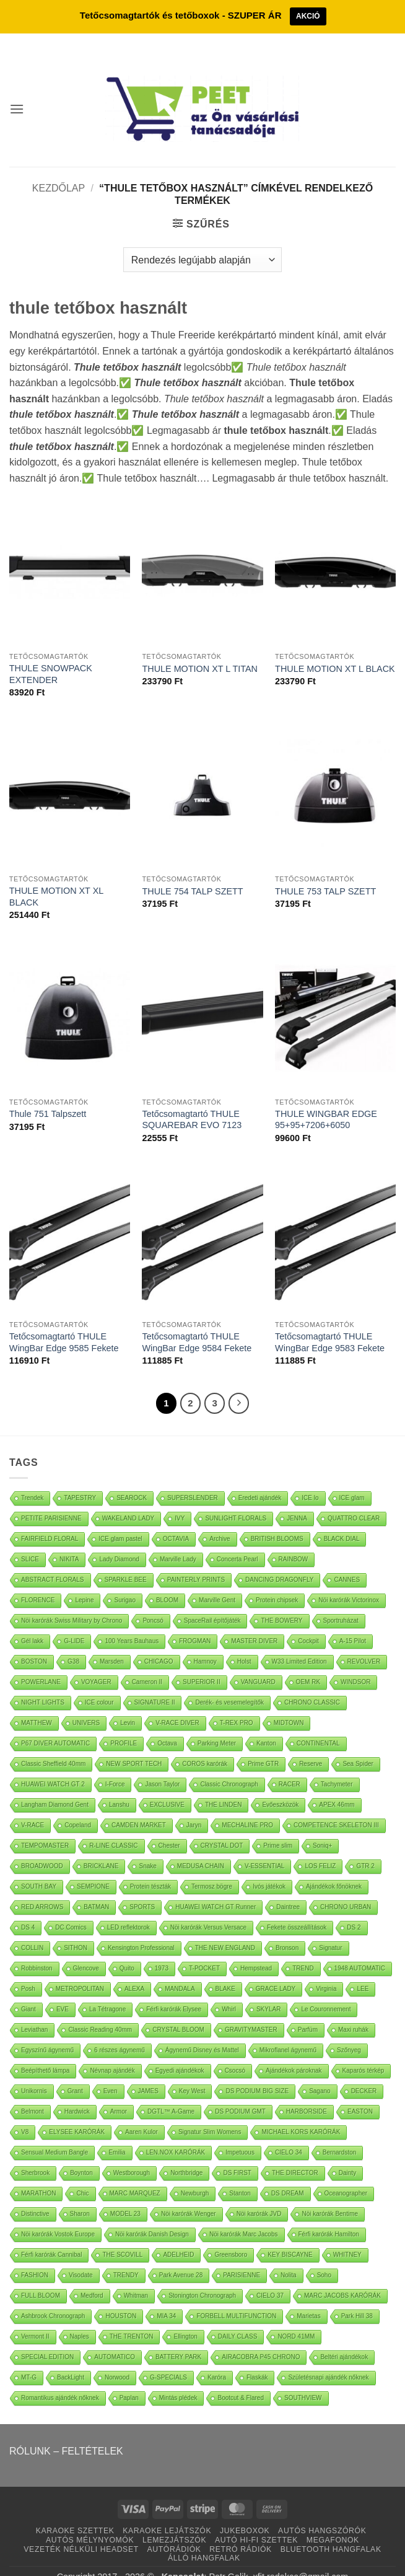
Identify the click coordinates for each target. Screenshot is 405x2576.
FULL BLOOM (40, 2278)
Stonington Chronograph (202, 2278)
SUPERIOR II (201, 1664)
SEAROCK (131, 1480)
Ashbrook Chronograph (53, 2298)
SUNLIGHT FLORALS (235, 1501)
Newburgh (195, 2175)
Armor (118, 2094)
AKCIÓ (308, 16)
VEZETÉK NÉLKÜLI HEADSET (81, 2532)
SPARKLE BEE (126, 1562)
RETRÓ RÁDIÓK (240, 2532)
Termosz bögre (211, 1869)
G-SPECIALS (168, 2360)
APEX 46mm (336, 1787)
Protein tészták (150, 1869)
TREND (302, 1950)
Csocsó (235, 2053)
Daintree (288, 1889)
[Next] (239, 1385)
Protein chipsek (277, 1582)
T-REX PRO (236, 1705)
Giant (28, 1991)
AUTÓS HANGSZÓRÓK (322, 2514)
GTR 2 (365, 1848)
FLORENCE (37, 1582)
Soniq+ (322, 1828)
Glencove (86, 1950)
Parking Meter (217, 1725)
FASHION (34, 2257)
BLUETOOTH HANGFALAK (331, 2532)
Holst (244, 1644)
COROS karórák (204, 1746)
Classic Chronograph (229, 1766)
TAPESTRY (80, 1480)
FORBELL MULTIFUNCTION (236, 2298)
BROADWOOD (42, 1848)
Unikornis (34, 2073)
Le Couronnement (326, 1991)
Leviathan (34, 2012)
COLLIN (32, 1930)
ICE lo (310, 1480)
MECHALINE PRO (247, 1807)
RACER (289, 1766)
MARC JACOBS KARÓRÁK (342, 2278)
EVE (62, 1991)
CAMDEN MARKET (138, 1807)
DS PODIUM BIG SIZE (257, 2073)
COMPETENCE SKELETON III (336, 1807)
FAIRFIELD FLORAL (49, 1521)
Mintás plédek (178, 2380)
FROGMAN (195, 1623)
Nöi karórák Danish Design (152, 2216)
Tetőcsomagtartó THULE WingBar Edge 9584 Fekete (196, 1325)
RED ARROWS (42, 1889)
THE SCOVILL (122, 2237)
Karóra (216, 2360)
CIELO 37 (270, 2278)
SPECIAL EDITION (47, 2339)
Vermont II (35, 2319)
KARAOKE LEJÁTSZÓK (167, 2514)
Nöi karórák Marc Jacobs (243, 2216)
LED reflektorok (128, 1910)
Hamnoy (205, 1644)
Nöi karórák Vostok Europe (58, 2216)
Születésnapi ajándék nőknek (328, 2360)
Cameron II (147, 1664)
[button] (16, 91)
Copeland (77, 1807)
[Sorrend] (202, 243)
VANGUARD (258, 1664)
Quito (127, 1950)
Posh (28, 1971)
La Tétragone (107, 1991)
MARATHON (38, 2175)
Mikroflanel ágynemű (287, 2032)
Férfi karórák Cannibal (51, 2237)
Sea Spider (357, 1746)
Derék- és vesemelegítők (229, 1685)
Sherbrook (35, 2155)
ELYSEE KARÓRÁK (77, 2114)
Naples (79, 2319)
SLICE (30, 1541)
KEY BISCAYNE (290, 2237)
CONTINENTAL (318, 1725)
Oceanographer (346, 2175)
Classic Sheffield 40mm (53, 1746)
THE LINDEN (223, 1787)
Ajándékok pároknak (294, 2053)
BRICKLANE (101, 1848)
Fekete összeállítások (296, 1910)
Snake (147, 1848)
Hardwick (77, 2094)
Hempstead (256, 1950)
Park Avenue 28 (180, 2257)
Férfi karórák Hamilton (328, 2216)
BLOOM (167, 1582)
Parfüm (308, 2012)
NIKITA (69, 1541)
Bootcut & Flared (240, 2380)
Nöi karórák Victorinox (348, 1582)
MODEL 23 (125, 2196)
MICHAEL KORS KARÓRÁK (300, 2114)
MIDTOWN (289, 1705)
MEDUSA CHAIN (200, 1848)
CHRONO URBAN (345, 1889)
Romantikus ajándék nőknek (60, 2380)
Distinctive (35, 2196)
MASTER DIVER (254, 1623)
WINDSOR (355, 1664)
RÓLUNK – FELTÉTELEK (66, 2433)
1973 (161, 1950)
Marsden (112, 1644)
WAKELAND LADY (128, 1501)
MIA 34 (166, 2298)
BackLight (70, 2360)
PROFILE (123, 1725)
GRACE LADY (275, 1971)
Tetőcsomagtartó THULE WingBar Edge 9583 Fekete (330, 1325)
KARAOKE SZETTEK (75, 2514)
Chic (82, 2175)
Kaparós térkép (363, 2053)
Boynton (81, 2155)
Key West (192, 2073)
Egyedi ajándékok (179, 2053)
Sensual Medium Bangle (54, 2135)
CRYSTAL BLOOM (178, 2012)
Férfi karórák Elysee (173, 1991)
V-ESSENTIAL (264, 1848)
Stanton (239, 2175)
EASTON (360, 2094)
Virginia (326, 1971)
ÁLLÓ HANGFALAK (204, 2541)
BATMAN (96, 1889)
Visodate (81, 2257)
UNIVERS (86, 1705)
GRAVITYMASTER (251, 2012)
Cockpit (308, 1623)
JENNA (297, 1501)
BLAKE (225, 1971)
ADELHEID (178, 2237)
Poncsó (152, 1603)
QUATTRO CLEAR (354, 1501)
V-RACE (32, 1807)
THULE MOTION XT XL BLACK (56, 879)
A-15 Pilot (352, 1623)
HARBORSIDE (306, 2094)
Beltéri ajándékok (344, 2339)
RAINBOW (293, 1541)
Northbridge (186, 2155)
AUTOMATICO (114, 2339)
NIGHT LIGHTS (42, 1685)
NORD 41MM (296, 2319)
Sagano (319, 2073)
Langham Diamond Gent (55, 1787)
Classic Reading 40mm (100, 2012)
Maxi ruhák (353, 2012)
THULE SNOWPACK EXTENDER (50, 657)
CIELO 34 (288, 2135)
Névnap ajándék (112, 2053)
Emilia (116, 2135)
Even (110, 2073)
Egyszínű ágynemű (47, 2032)
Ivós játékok (269, 1869)
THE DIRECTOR (295, 2155)
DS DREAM (287, 2175)
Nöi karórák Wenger (188, 2196)
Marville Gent (217, 1582)
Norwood (117, 2360)
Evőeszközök (280, 1787)
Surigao (124, 1582)
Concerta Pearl (237, 1541)
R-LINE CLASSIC (113, 1828)
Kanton (266, 1725)
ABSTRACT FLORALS (52, 1562)
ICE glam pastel (120, 1521)
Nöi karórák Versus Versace (208, 1910)
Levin (127, 1705)
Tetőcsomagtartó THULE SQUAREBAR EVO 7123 (192, 1102)
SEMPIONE (93, 1869)
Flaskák (257, 2360)
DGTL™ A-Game (170, 2094)
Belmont (32, 2094)
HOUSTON (120, 2298)
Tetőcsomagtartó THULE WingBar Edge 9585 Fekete (64, 1325)
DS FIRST (237, 2155)
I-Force (115, 1766)
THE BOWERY (281, 1603)
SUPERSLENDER (192, 1480)
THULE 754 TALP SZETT (192, 874)
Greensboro (230, 2237)
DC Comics (71, 1910)
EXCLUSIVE (167, 1787)
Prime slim (277, 1828)
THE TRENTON (132, 2319)
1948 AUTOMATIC (359, 1950)
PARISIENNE (241, 2257)
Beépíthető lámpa (45, 2053)
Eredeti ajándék (260, 1480)
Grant (75, 2073)
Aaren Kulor (141, 2114)
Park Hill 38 (357, 2298)
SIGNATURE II (154, 1685)
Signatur (330, 1930)
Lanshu (119, 1787)
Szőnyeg (349, 2032)
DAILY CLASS (238, 2319)
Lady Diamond (119, 1541)
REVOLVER (364, 1644)
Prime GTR (263, 1746)
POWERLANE (41, 1664)
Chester (169, 1828)
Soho (324, 2257)
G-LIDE (74, 1623)
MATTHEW (36, 1705)
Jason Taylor (162, 1766)
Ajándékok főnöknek (334, 1869)
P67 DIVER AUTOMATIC (55, 1725)
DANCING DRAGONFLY (279, 1562)
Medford (92, 2278)
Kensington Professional (141, 1930)
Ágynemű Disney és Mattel (202, 2032)
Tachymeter (337, 1766)
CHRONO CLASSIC (312, 1685)
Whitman (136, 2278)
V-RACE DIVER (177, 1705)
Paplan (129, 2380)
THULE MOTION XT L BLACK (335, 651)
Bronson (287, 1930)
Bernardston (339, 2135)
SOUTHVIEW (303, 2380)
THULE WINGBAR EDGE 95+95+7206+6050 (326, 1102)
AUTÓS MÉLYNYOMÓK (90, 2522)
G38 (73, 1644)
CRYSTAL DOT (222, 1828)
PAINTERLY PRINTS (196, 1562)
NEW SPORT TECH (134, 1746)
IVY (180, 1501)
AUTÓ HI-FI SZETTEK (256, 2522)
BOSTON (34, 1644)
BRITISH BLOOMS (277, 1521)
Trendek (32, 1480)
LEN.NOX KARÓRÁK (176, 2135)
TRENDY (126, 2257)
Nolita (289, 2257)
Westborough (131, 2155)
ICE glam (352, 1480)
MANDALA (179, 1971)
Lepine (84, 1582)
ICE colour (99, 1685)
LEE (362, 1971)
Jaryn (193, 1807)
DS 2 (353, 1910)
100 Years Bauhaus (132, 1623)
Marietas (308, 2298)
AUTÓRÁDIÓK (174, 2532)
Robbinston (37, 1950)
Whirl (229, 1991)
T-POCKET (204, 1950)
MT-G (29, 2360)
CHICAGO (158, 1644)
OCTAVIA (176, 1521)
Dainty (347, 2155)
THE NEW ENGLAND (225, 1930)
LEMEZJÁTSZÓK (174, 2522)
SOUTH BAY (38, 1869)
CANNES (347, 1562)
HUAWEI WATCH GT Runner (215, 1889)
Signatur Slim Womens (210, 2114)
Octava (167, 1725)
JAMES (148, 2073)
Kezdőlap (58, 171)
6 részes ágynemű (119, 2032)
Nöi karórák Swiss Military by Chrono (71, 1603)
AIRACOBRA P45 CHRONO (261, 2339)
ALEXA (134, 1971)
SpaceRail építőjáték (212, 1603)
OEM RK (308, 1664)
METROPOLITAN (80, 1971)
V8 (24, 2114)
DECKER (364, 2073)
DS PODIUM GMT (240, 2094)
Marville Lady (178, 1541)
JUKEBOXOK (244, 2514)
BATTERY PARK (178, 2339)
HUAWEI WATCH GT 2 (53, 1766)
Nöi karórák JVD (259, 2196)
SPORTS (142, 1889)
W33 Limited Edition (299, 1644)
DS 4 (28, 1910)
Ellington (185, 2319)
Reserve (310, 1746)
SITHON (75, 1930)
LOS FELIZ (320, 1848)
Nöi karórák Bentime (330, 2196)
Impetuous (240, 2135)
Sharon (80, 2196)
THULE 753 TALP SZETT (325, 874)
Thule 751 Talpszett (48, 1096)
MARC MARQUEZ (135, 2175)
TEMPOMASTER (45, 1828)
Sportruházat (341, 1603)
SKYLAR (268, 1991)
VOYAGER (96, 1664)
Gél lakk (32, 1623)
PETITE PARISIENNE (51, 1501)
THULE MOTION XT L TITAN (200, 651)
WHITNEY (347, 2237)
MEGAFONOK (333, 2522)
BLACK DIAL (342, 1521)
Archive (219, 1521)
